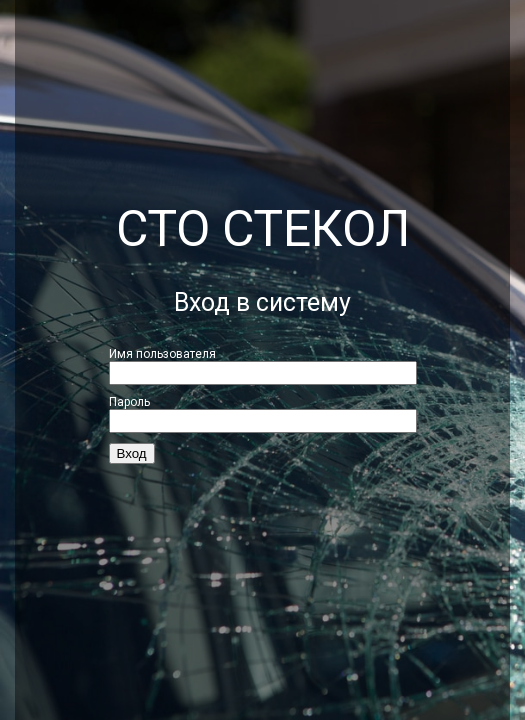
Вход (132, 453)
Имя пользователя (162, 354)
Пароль (129, 402)
